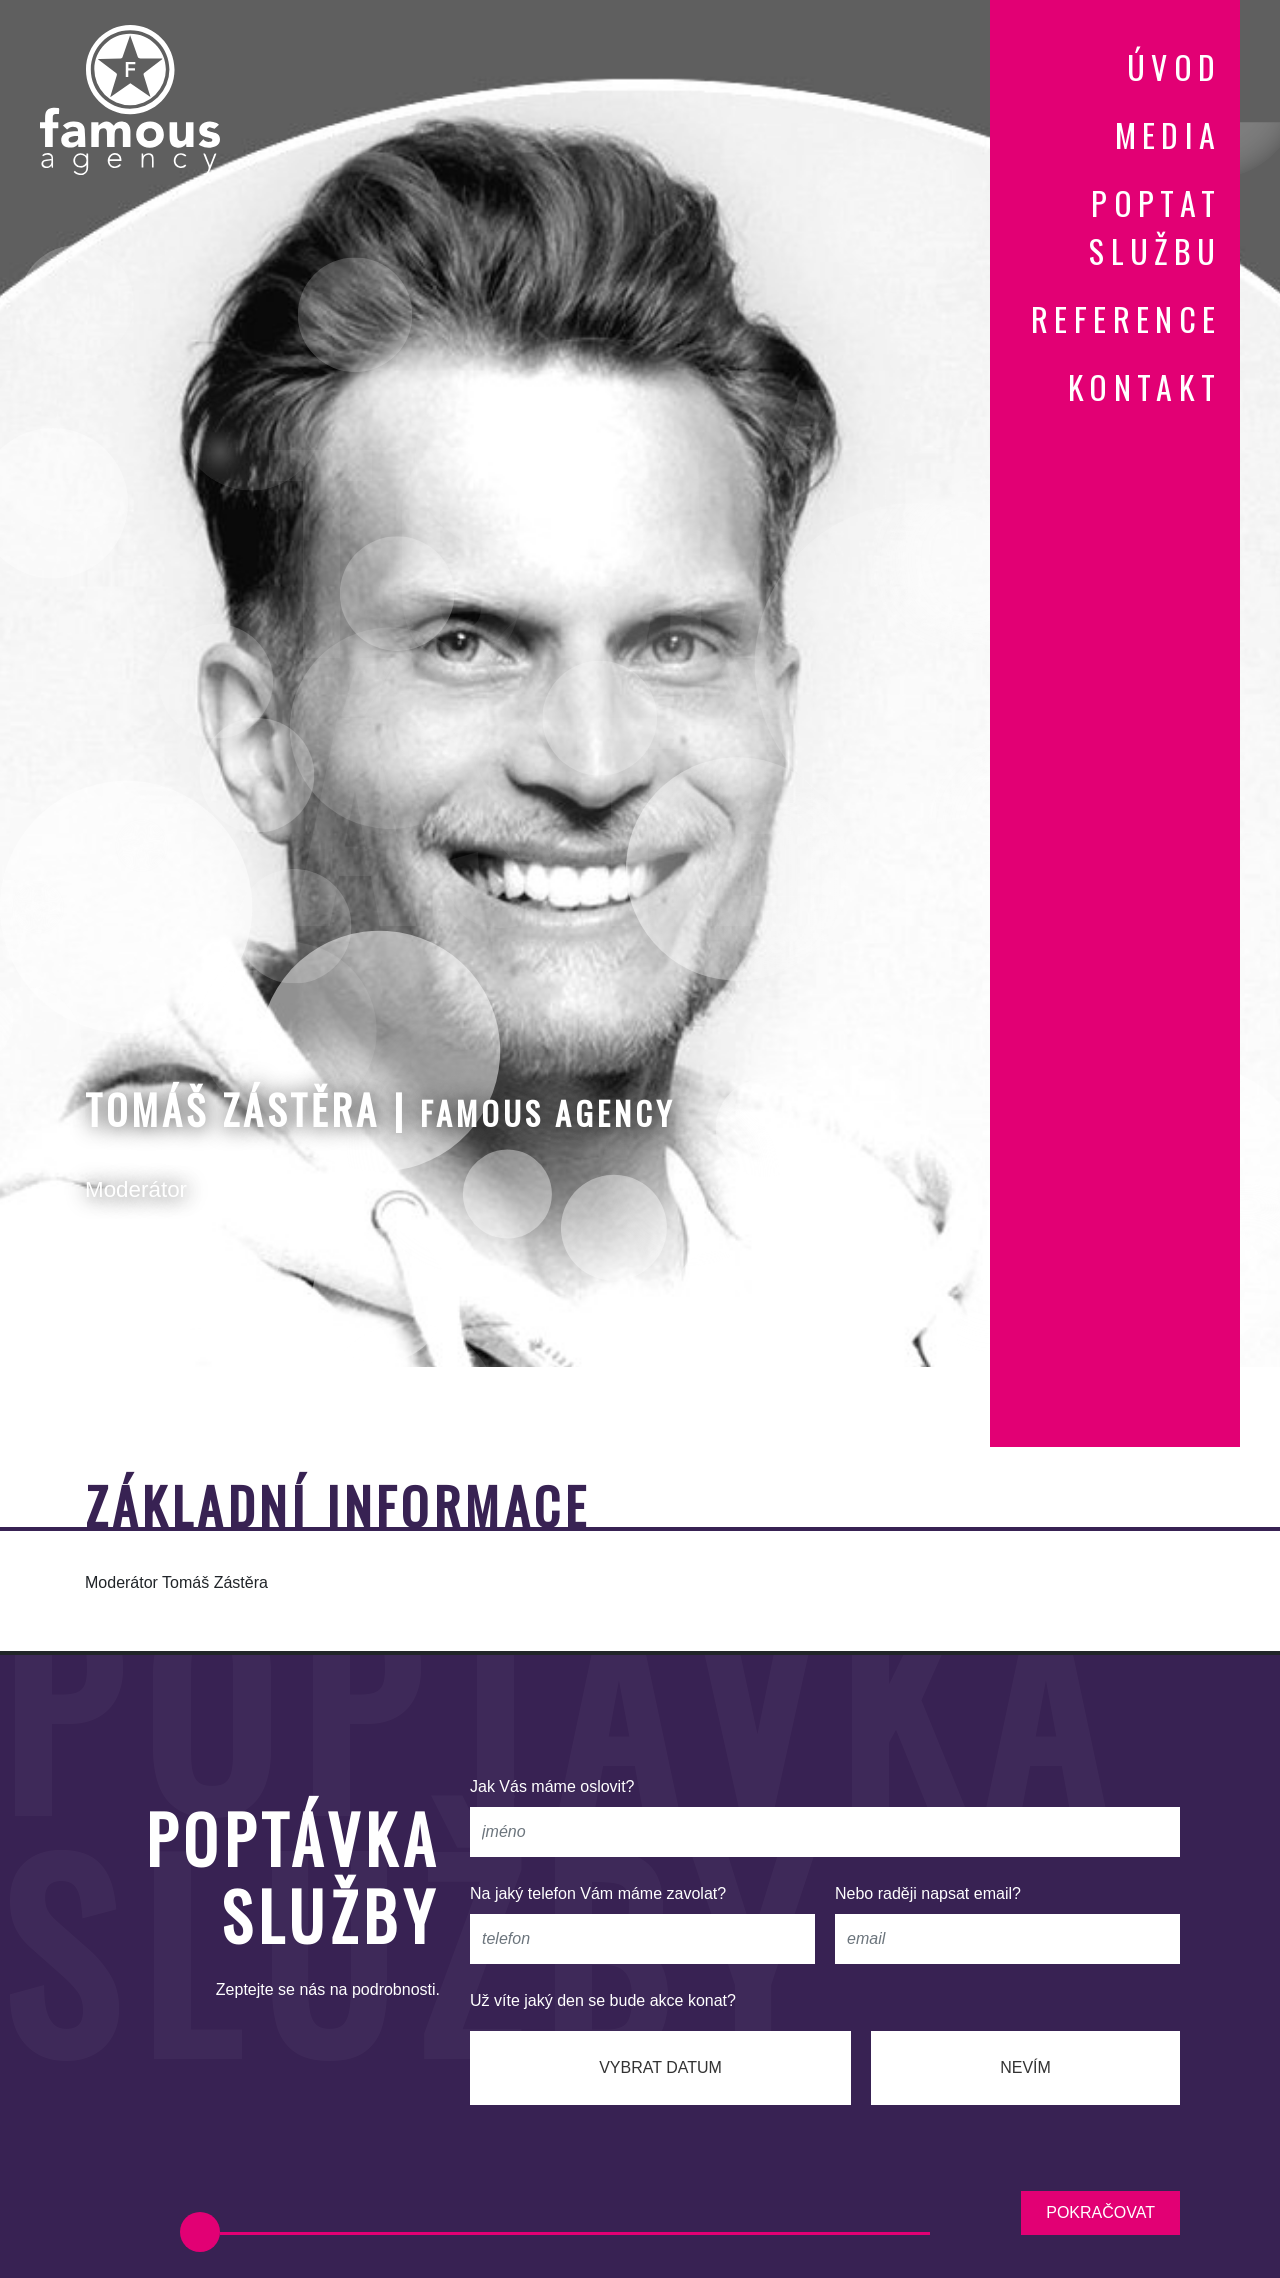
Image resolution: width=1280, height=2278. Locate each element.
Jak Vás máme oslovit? (552, 1786)
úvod (1174, 66)
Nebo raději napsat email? (928, 1893)
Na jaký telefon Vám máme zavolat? (598, 1893)
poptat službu (1155, 226)
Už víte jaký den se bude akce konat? (603, 2000)
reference (1126, 318)
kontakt (1145, 386)
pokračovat (1100, 2212)
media (1168, 134)
